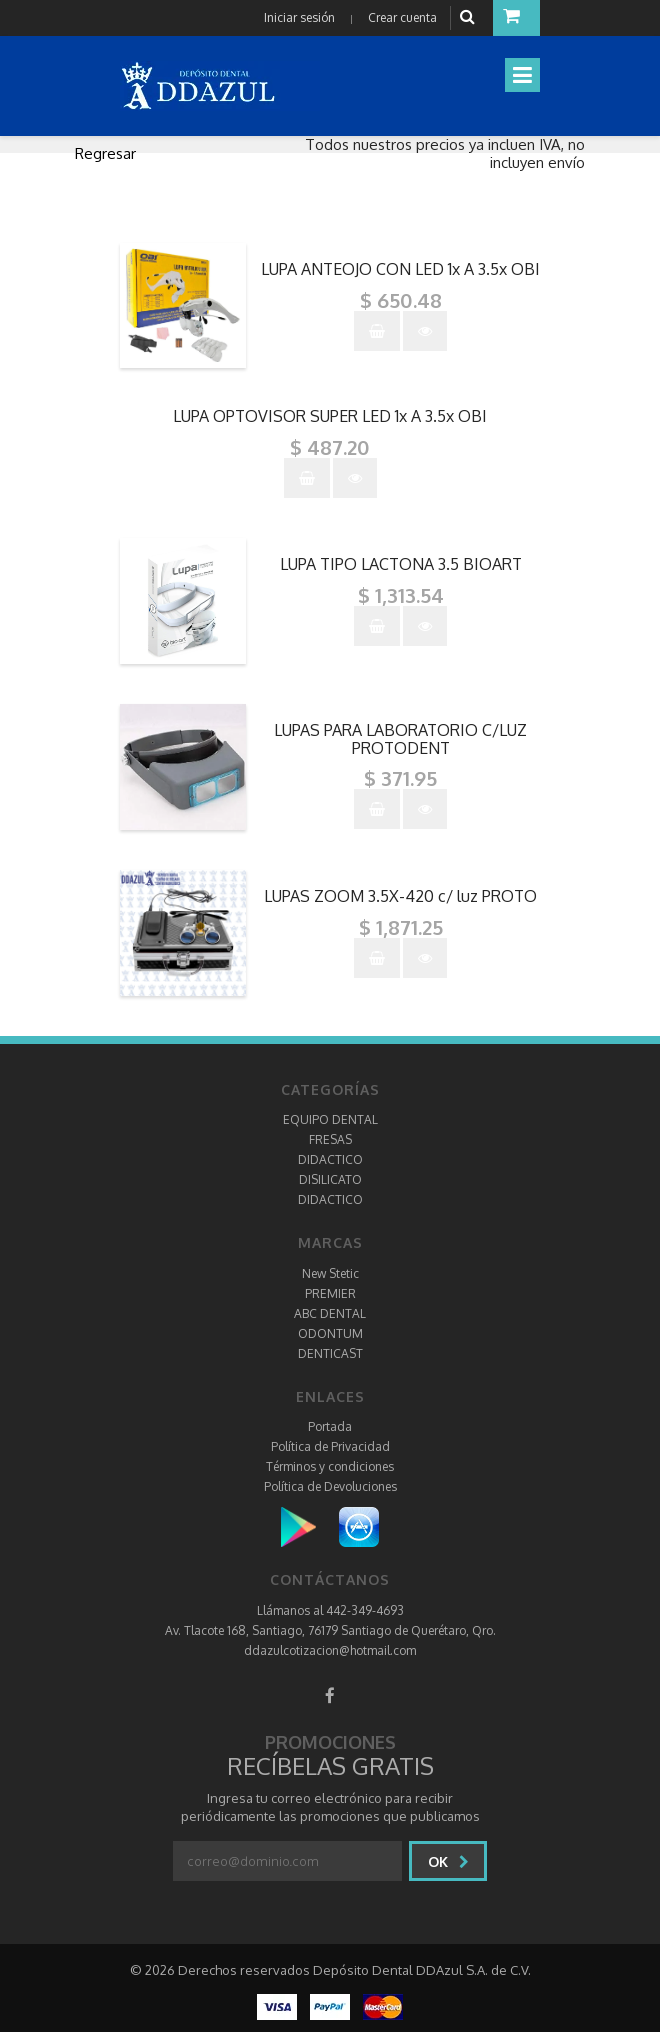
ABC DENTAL (330, 1313)
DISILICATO (330, 1179)
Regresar (105, 153)
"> (401, 251)
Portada (330, 1426)
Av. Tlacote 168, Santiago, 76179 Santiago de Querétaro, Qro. (330, 1630)
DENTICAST (330, 1353)
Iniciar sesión (299, 17)
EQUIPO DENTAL (330, 1119)
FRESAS (330, 1139)
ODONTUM (330, 1333)
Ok (448, 1861)
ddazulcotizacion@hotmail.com (330, 1650)
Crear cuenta (402, 17)
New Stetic (330, 1273)
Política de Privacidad (330, 1446)
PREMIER (330, 1293)
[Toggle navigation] (522, 75)
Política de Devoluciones (330, 1486)
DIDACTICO (330, 1159)
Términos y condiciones (330, 1466)
